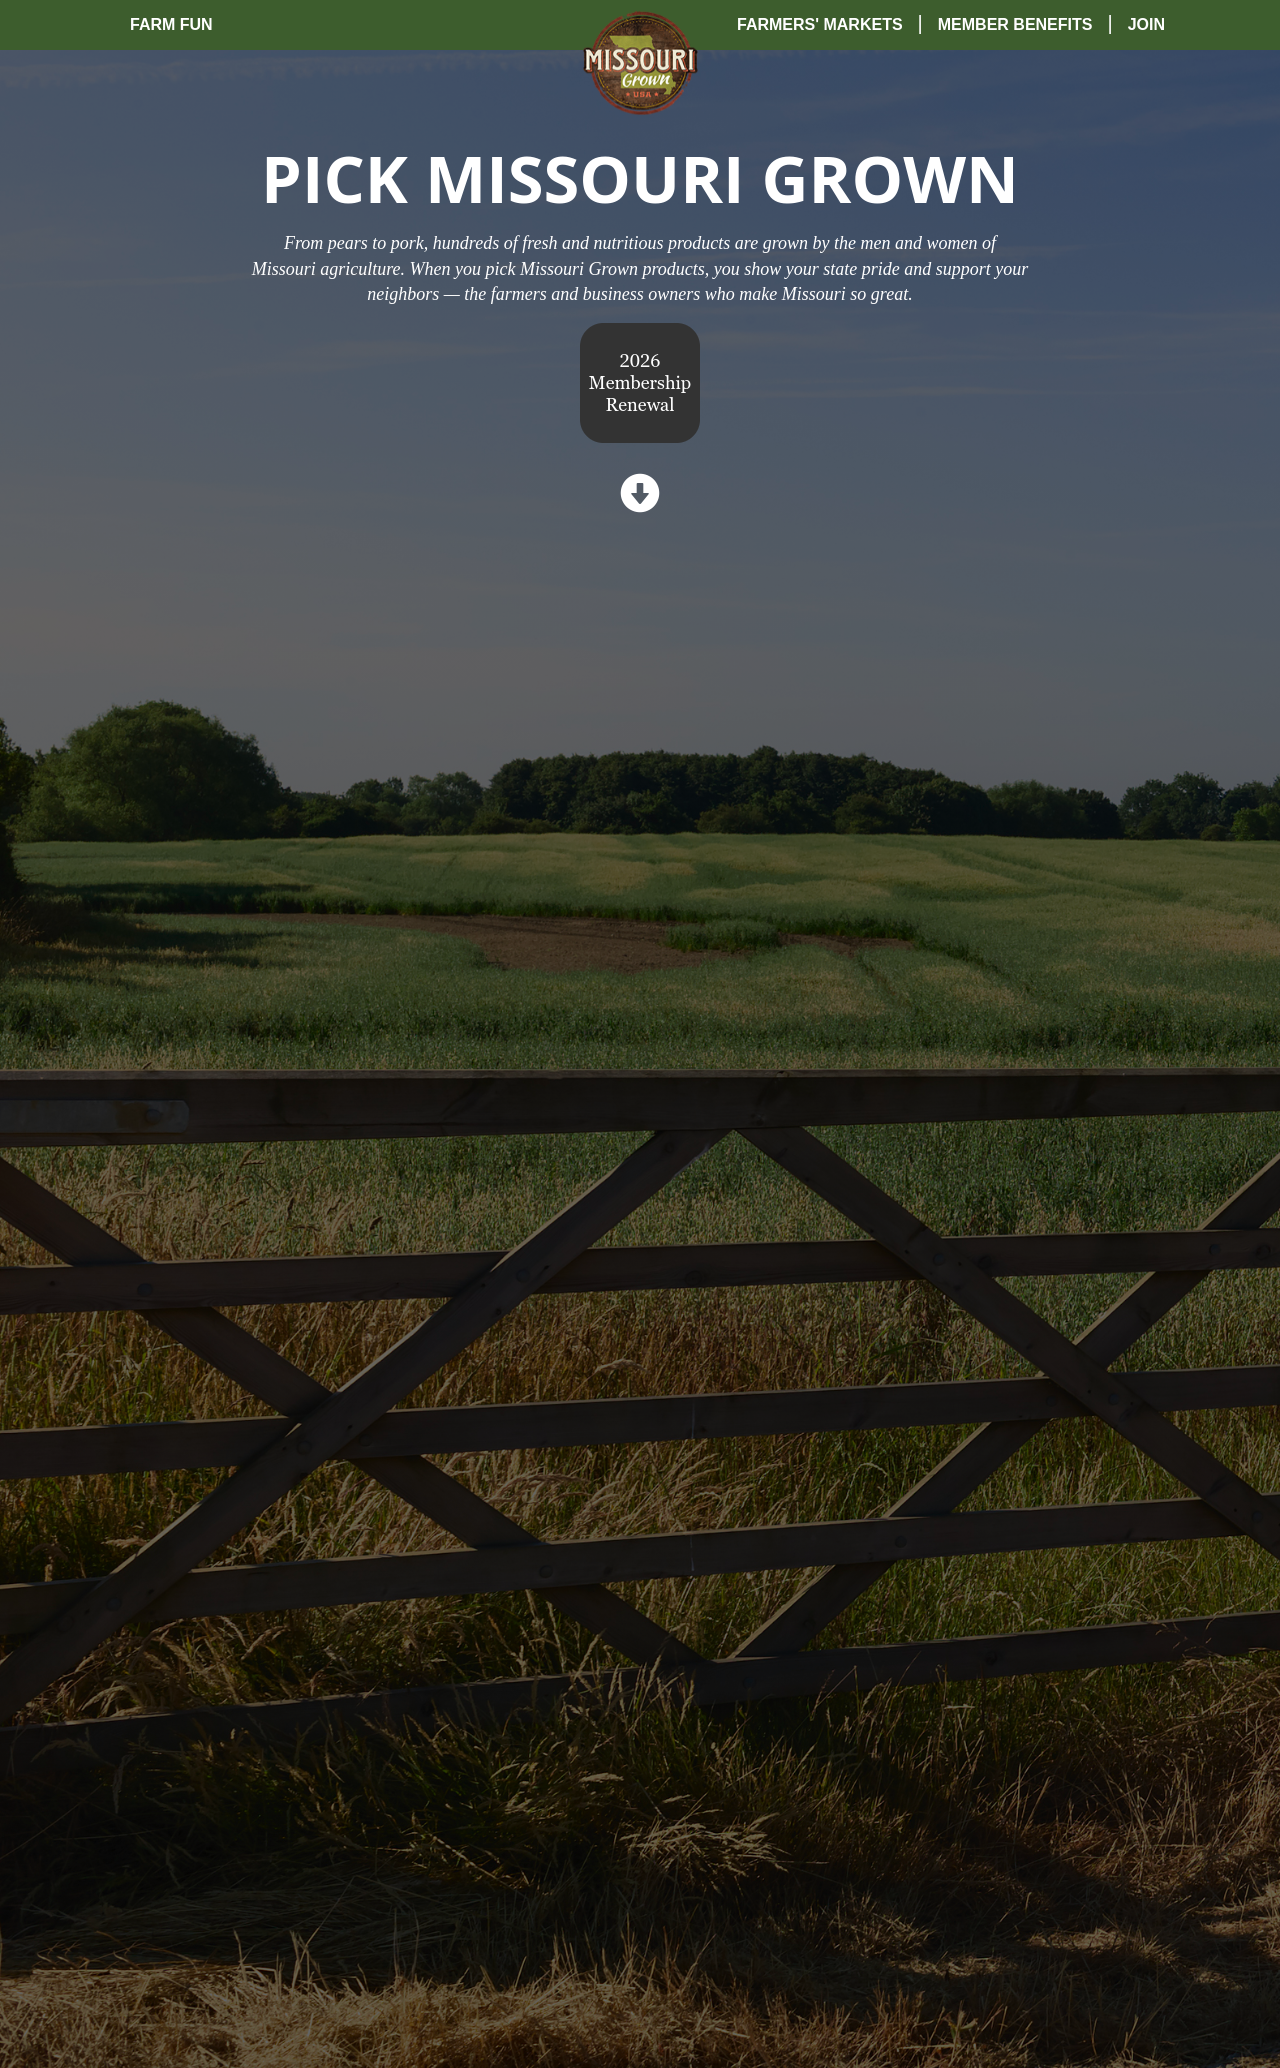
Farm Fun (171, 24)
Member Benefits (1015, 24)
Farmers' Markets (820, 24)
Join (1146, 24)
